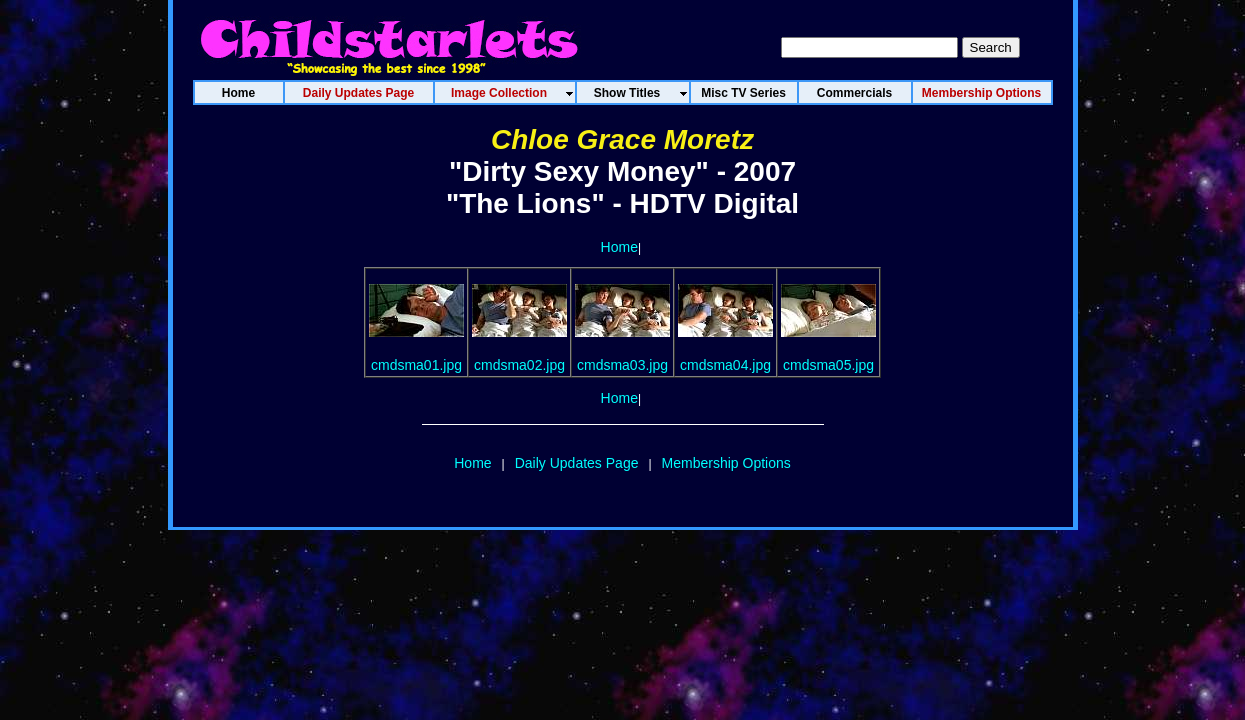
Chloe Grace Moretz (622, 139)
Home (619, 247)
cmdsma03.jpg (622, 365)
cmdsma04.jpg (725, 365)
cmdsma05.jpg (828, 365)
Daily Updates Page (577, 463)
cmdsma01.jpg (416, 365)
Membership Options (726, 463)
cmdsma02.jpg (519, 365)
